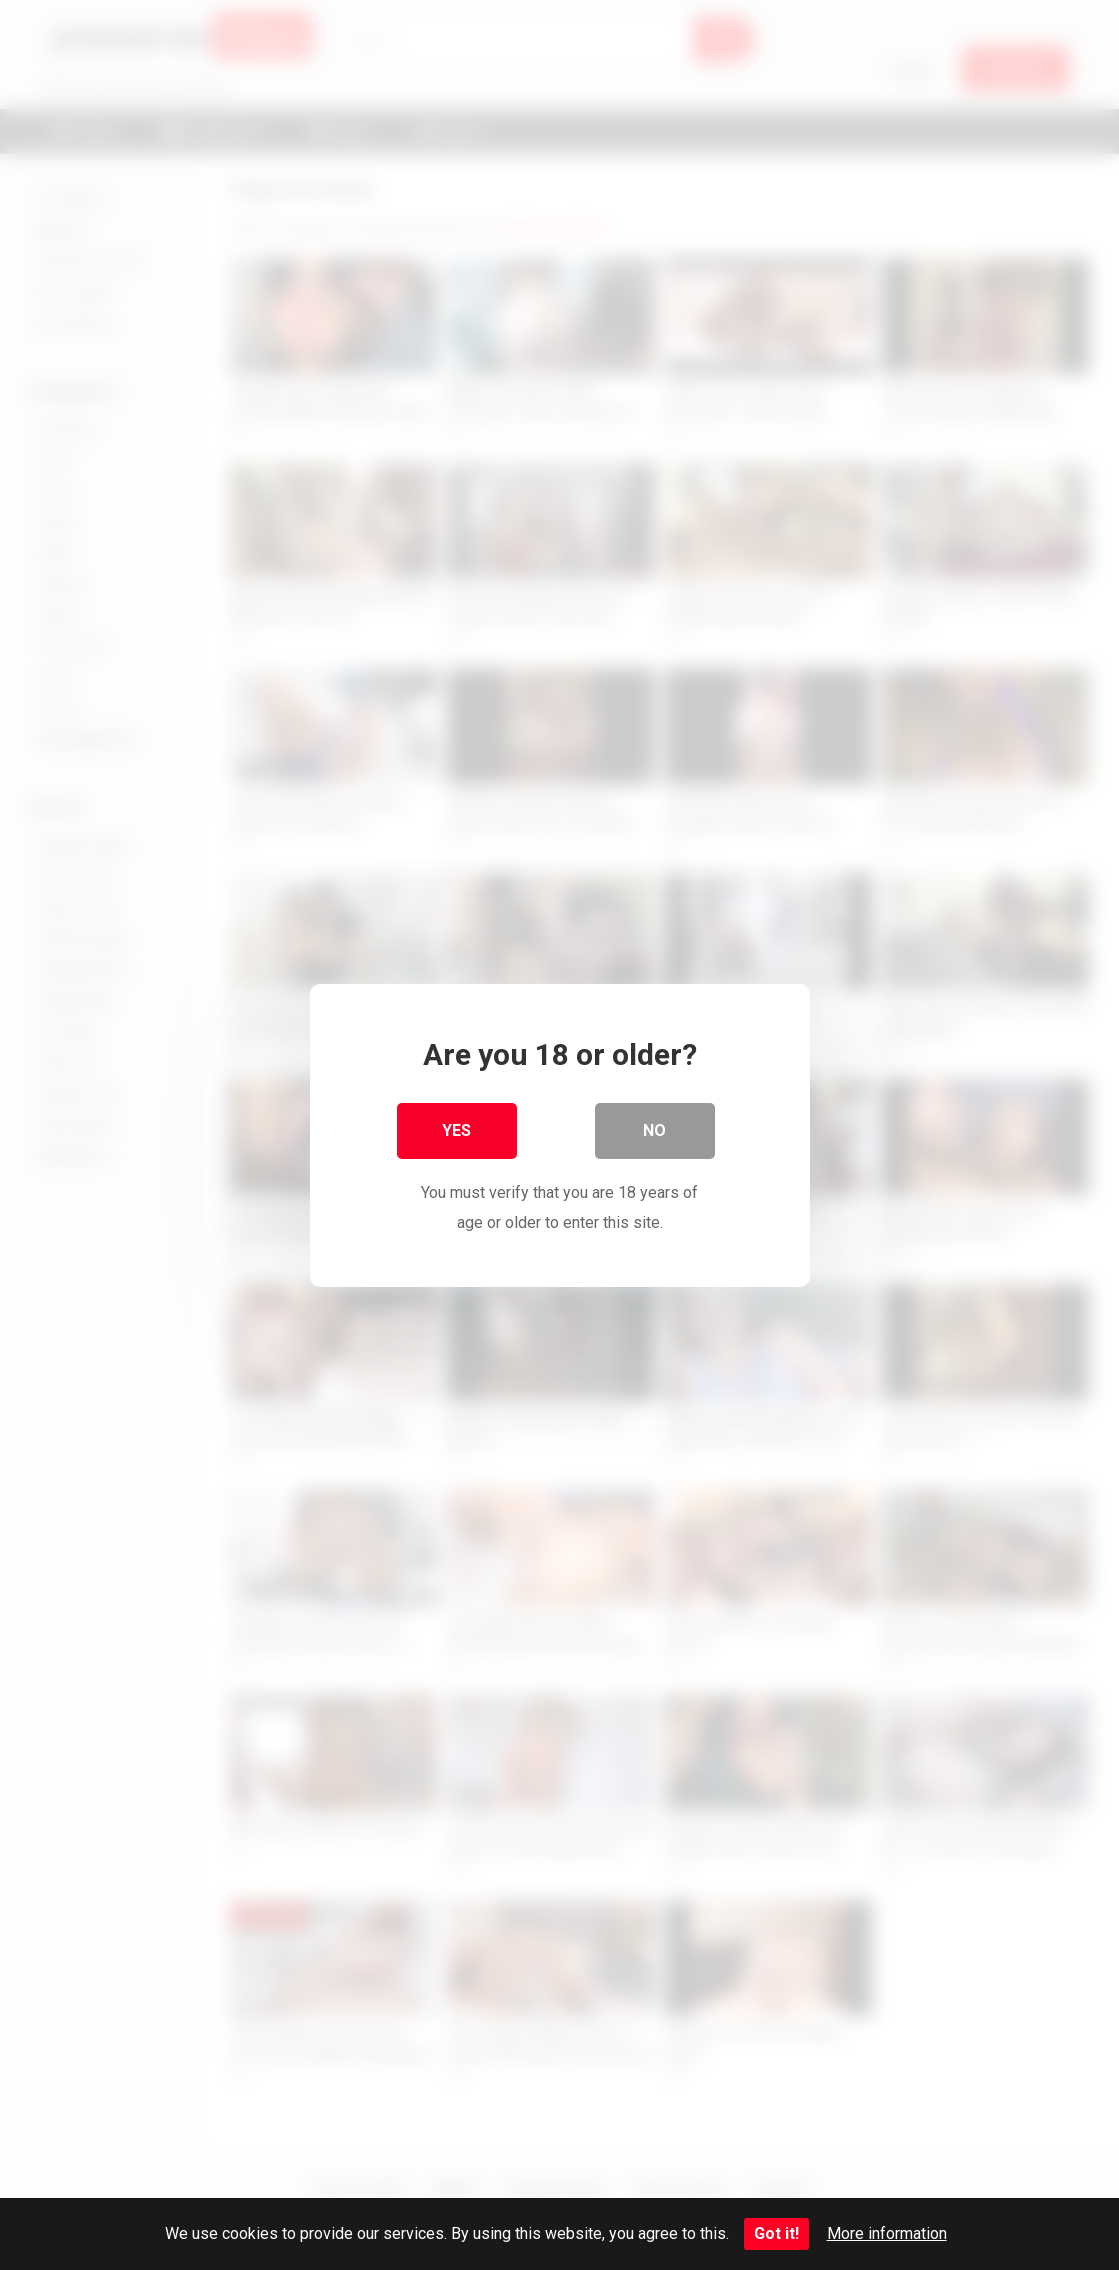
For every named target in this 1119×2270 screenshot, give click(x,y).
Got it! (776, 2233)
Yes (456, 1129)
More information (887, 2233)
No (654, 1129)
